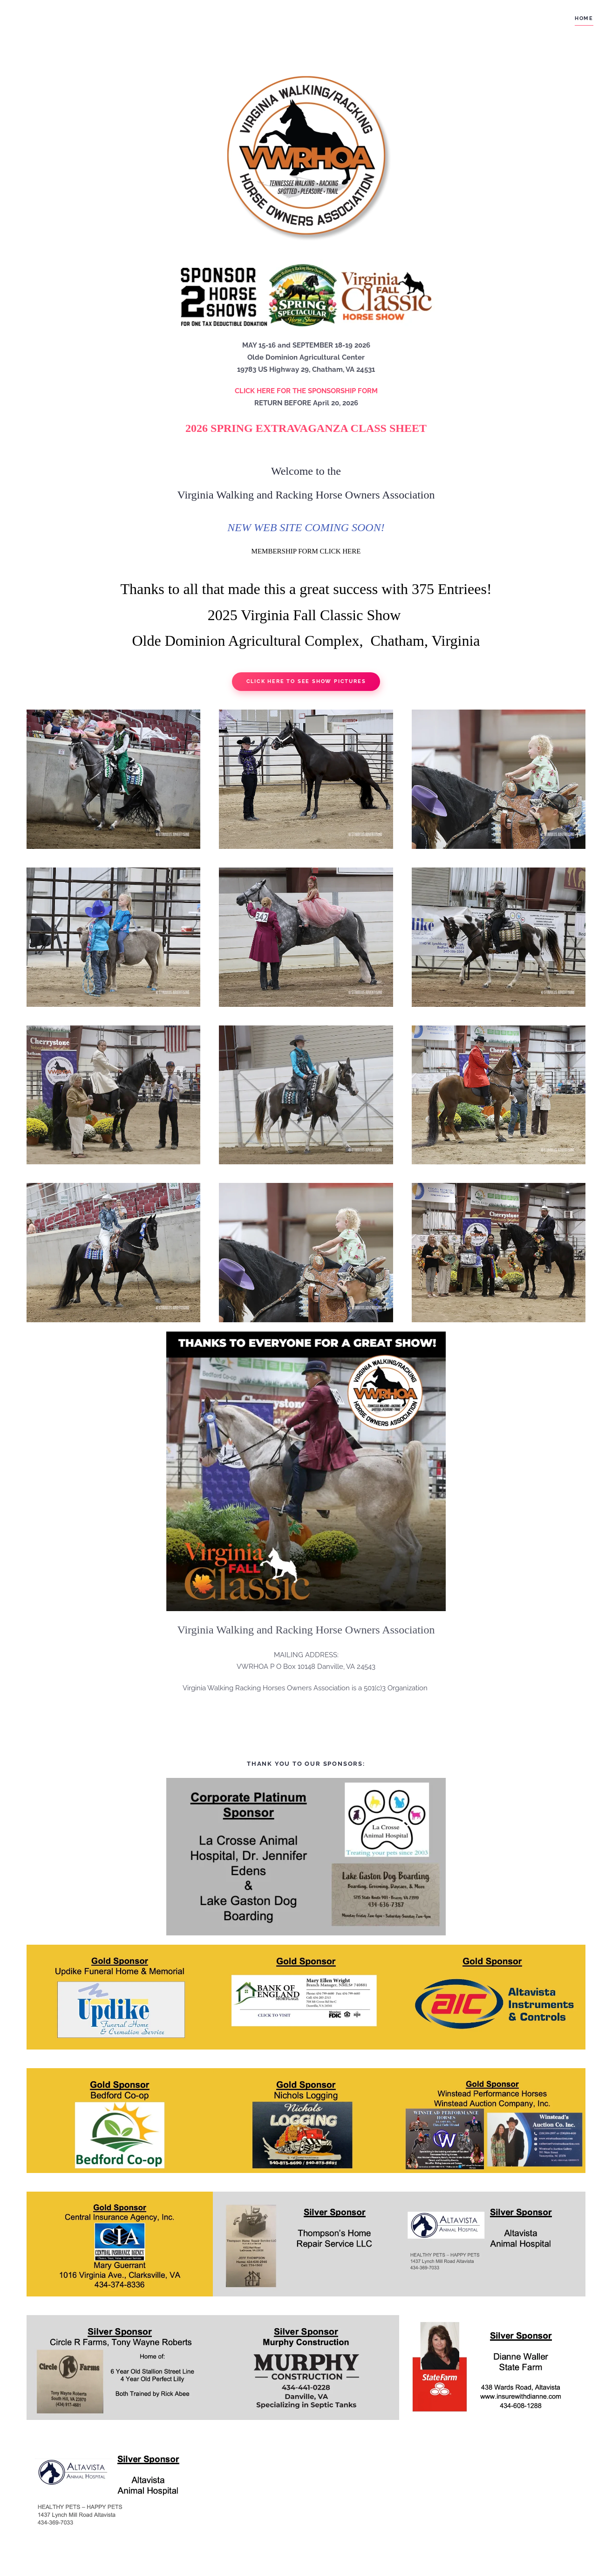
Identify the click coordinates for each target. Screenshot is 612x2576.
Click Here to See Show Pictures (306, 681)
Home (584, 18)
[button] (113, 779)
